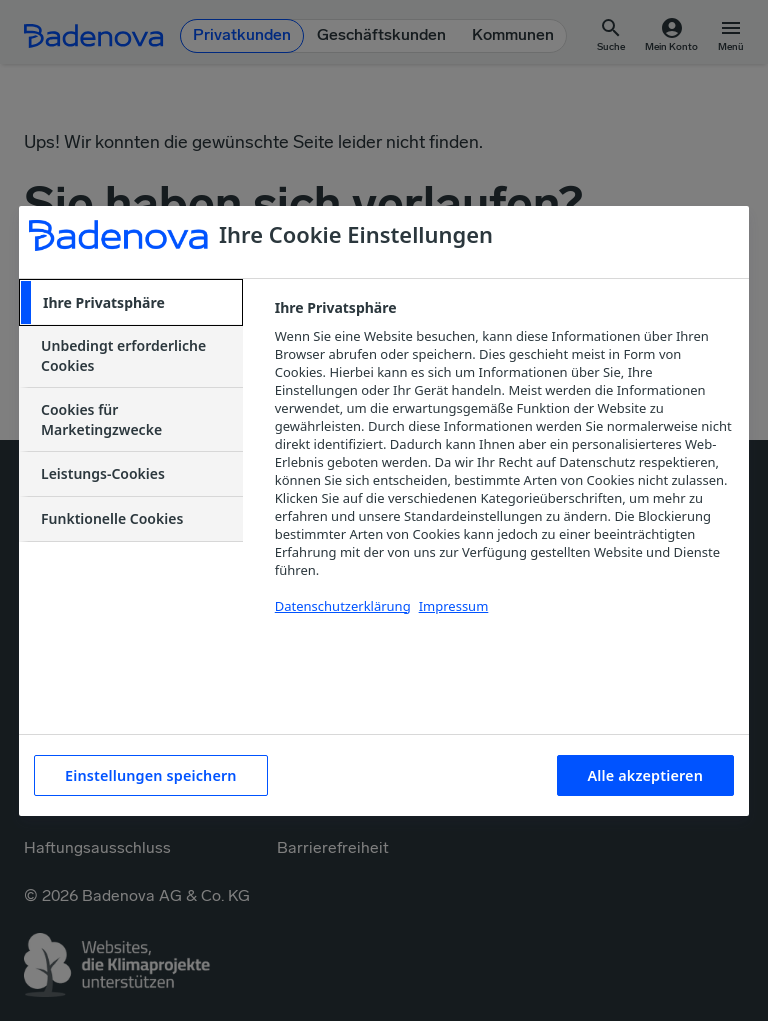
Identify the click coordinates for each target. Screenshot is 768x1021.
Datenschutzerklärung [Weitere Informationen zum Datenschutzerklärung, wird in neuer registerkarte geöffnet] (343, 606)
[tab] (131, 303)
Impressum (454, 606)
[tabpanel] (503, 468)
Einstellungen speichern (151, 775)
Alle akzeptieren (645, 775)
